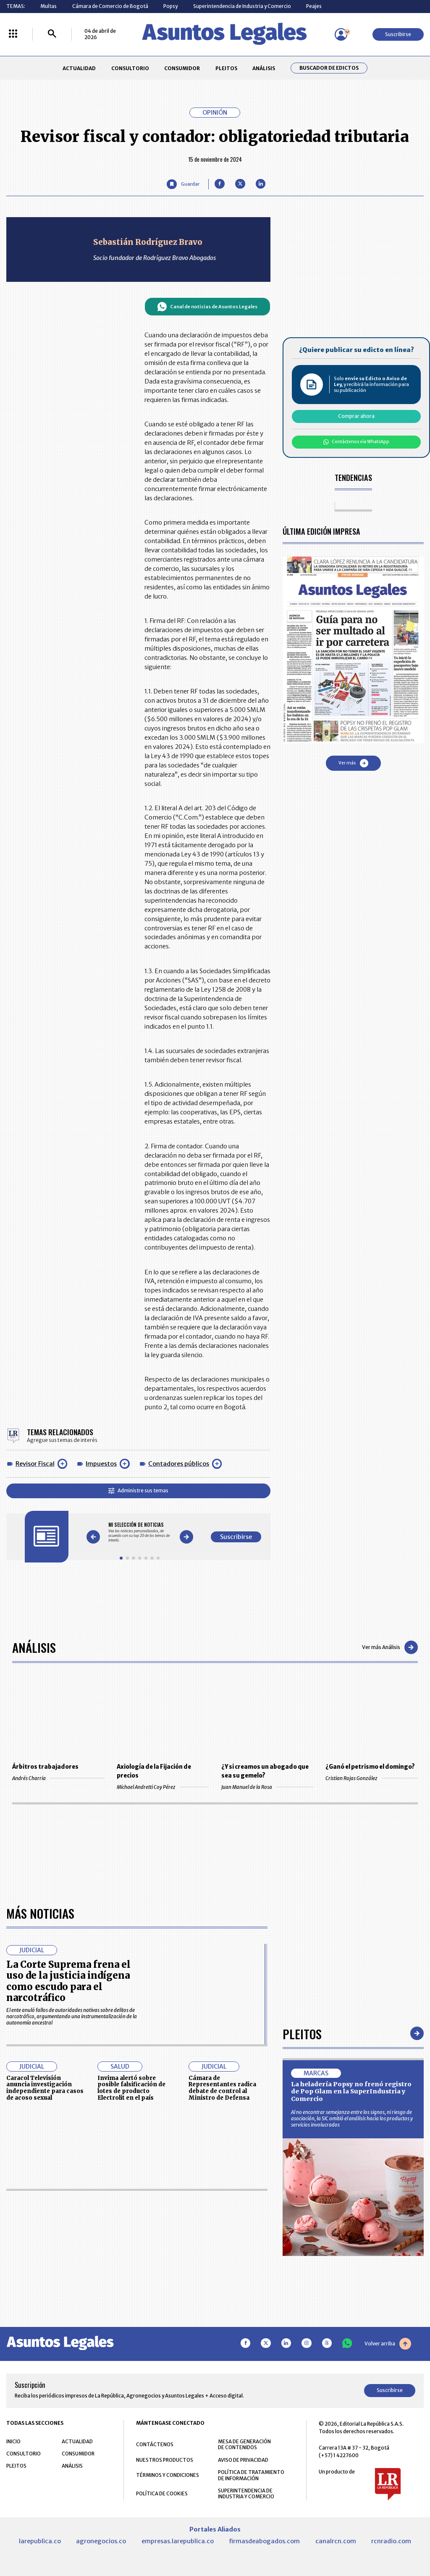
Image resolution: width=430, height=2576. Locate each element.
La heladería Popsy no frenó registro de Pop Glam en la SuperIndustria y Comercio (351, 2333)
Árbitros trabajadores (45, 1766)
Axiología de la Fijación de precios (154, 1771)
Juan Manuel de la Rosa (267, 1787)
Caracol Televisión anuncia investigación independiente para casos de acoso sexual (45, 2329)
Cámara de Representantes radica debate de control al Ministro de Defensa (222, 2329)
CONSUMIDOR (182, 68)
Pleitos (302, 2275)
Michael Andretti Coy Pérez (163, 1787)
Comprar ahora (356, 416)
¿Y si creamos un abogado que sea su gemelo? (265, 1771)
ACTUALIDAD (79, 68)
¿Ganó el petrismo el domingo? (370, 1766)
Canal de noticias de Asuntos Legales (207, 306)
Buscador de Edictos (329, 68)
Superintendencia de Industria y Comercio (242, 6)
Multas (48, 6)
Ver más (353, 763)
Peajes (314, 6)
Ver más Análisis (390, 1647)
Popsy (170, 6)
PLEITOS (226, 68)
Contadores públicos (178, 1464)
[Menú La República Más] (13, 34)
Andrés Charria (58, 1778)
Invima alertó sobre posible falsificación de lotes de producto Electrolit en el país (131, 2329)
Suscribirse (398, 34)
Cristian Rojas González (371, 1778)
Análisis (34, 1647)
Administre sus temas (138, 1490)
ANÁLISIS (263, 68)
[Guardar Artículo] (183, 184)
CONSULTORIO (130, 68)
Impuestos (101, 1464)
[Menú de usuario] (341, 34)
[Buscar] (52, 34)
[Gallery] (139, 1532)
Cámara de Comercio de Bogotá (110, 6)
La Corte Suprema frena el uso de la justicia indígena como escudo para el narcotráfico (68, 2222)
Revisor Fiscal (35, 1464)
